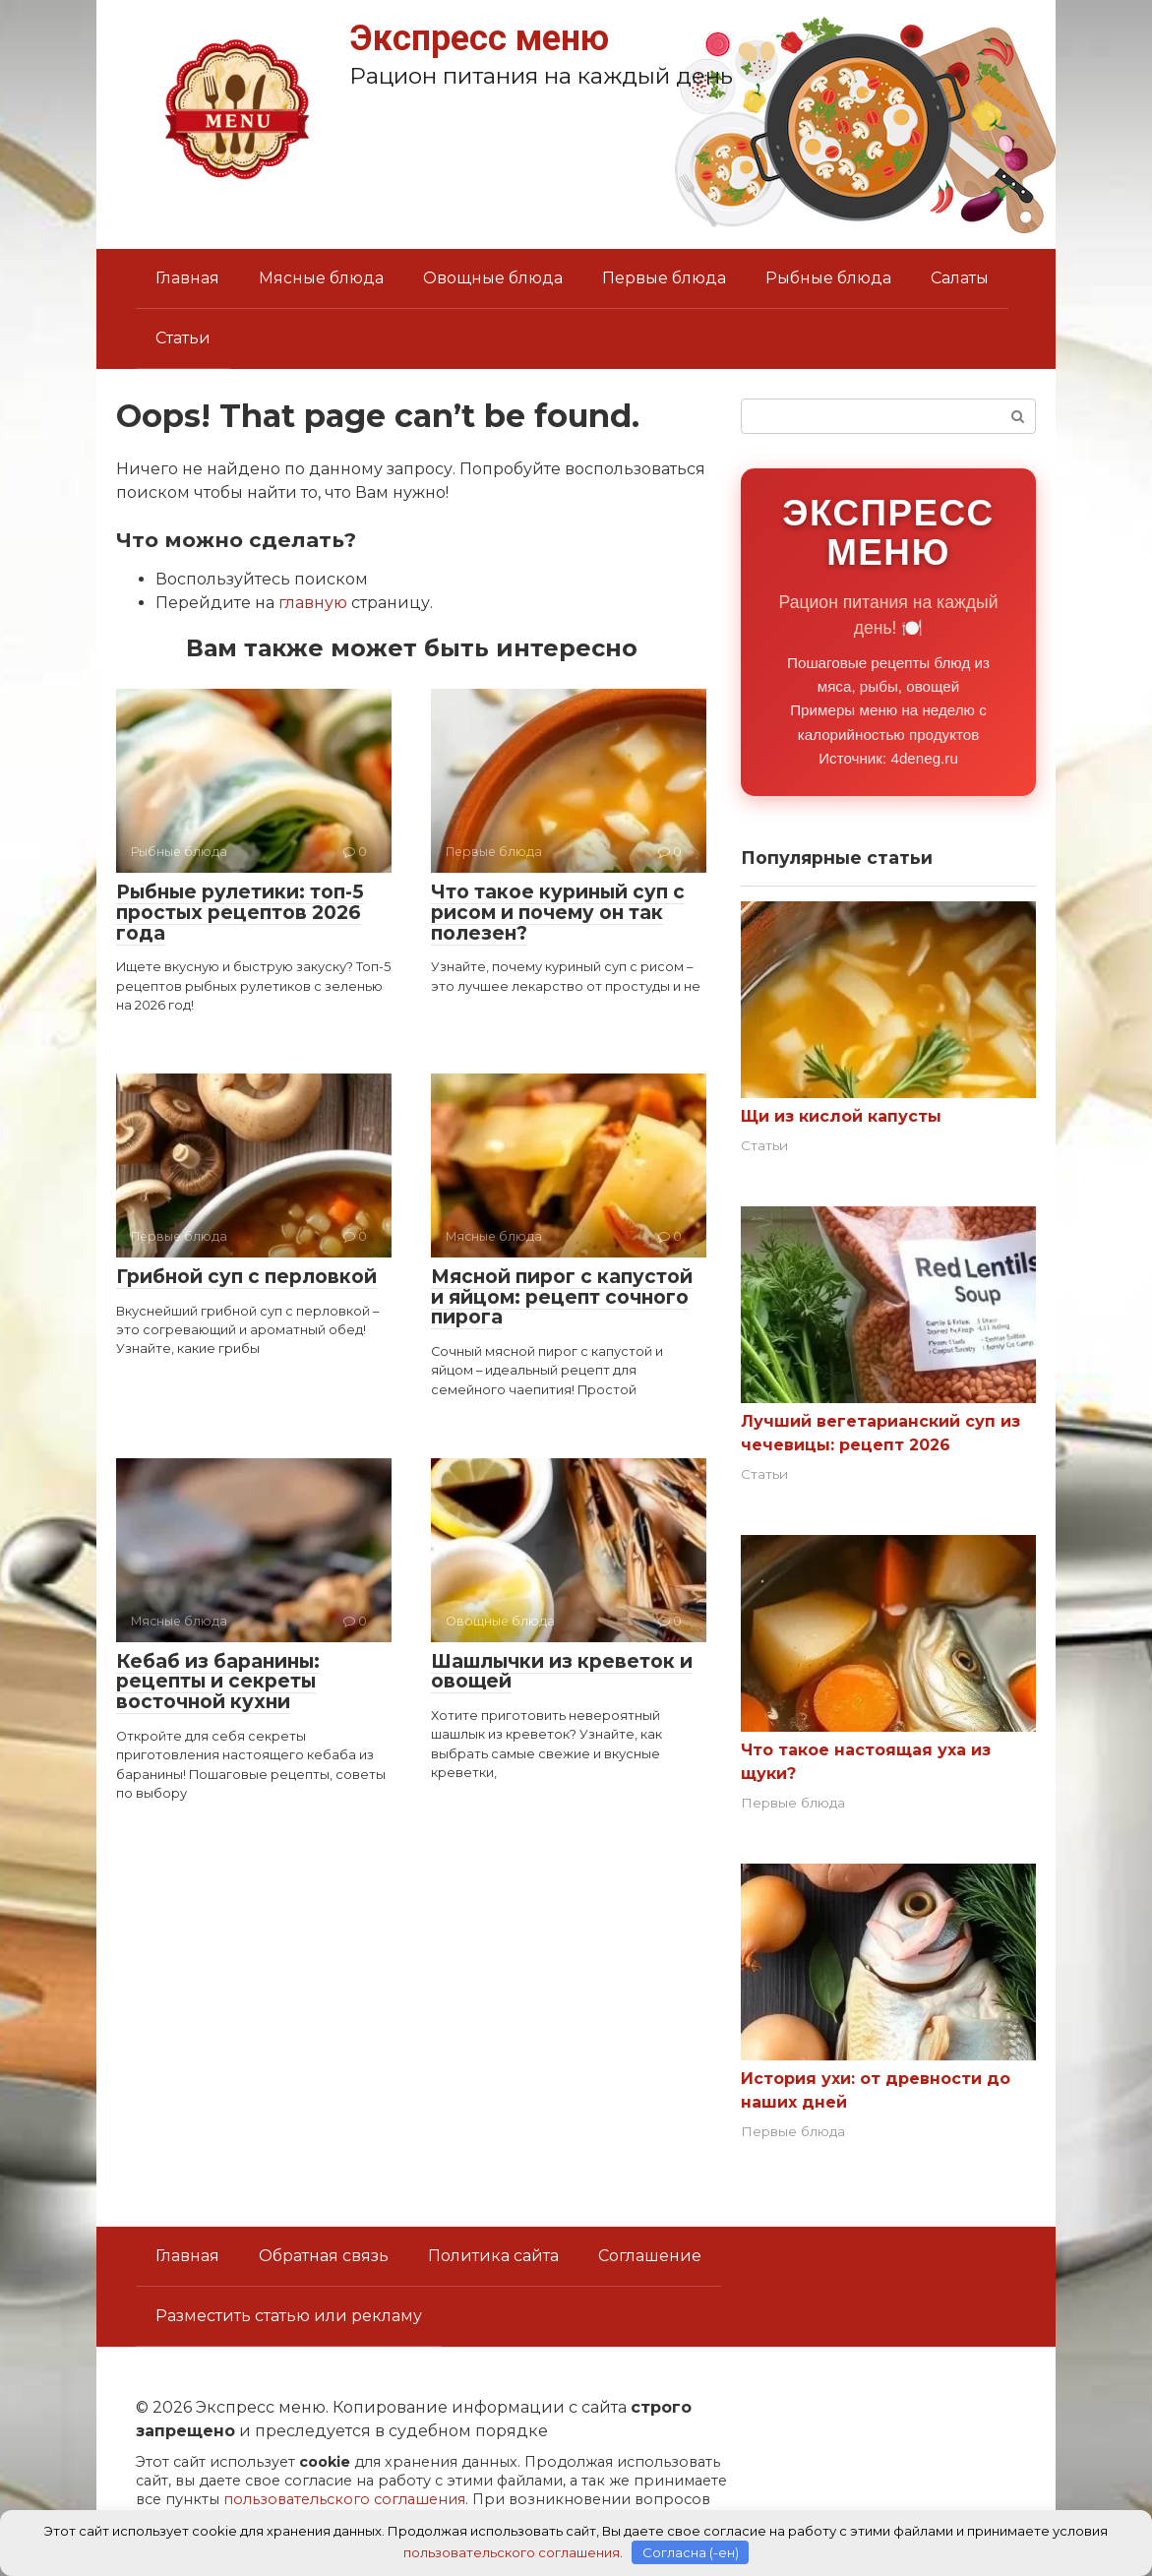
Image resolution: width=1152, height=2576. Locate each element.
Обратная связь (324, 2255)
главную (312, 602)
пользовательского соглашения (344, 2499)
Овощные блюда (493, 278)
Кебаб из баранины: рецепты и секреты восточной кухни (218, 1682)
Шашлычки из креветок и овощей (562, 1671)
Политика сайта (493, 2255)
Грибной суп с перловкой (246, 1276)
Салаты (960, 278)
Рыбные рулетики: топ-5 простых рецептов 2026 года (240, 913)
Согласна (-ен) (690, 2551)
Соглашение (649, 2255)
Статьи (183, 338)
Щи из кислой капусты (841, 1116)
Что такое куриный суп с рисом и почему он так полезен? (558, 913)
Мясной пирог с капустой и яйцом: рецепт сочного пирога (562, 1297)
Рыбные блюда (828, 278)
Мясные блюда (321, 278)
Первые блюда (664, 278)
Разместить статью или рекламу (288, 2315)
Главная (187, 278)
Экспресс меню (479, 38)
